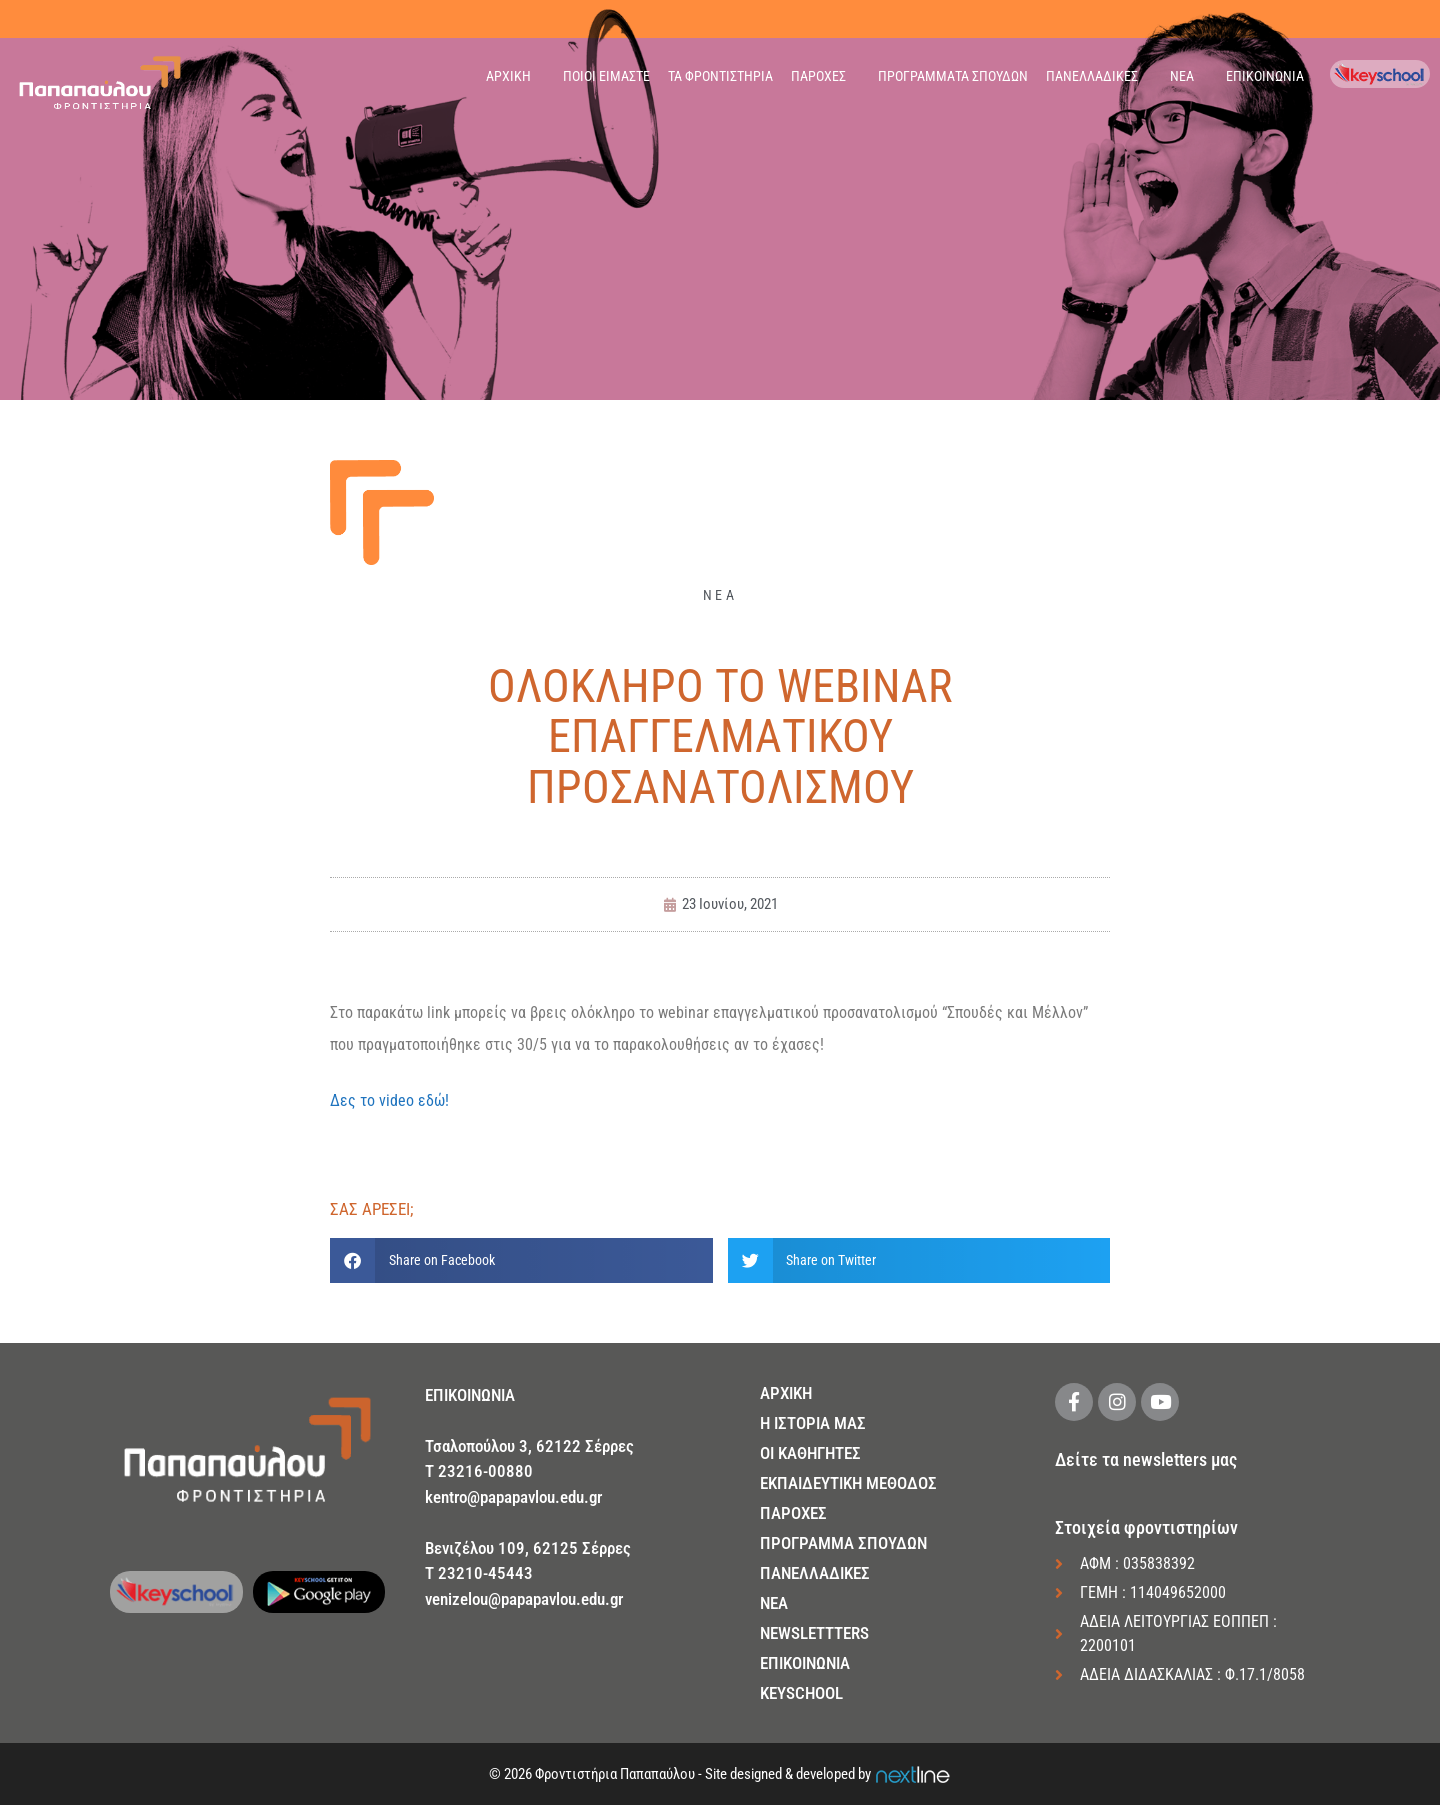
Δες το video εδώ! (389, 1100)
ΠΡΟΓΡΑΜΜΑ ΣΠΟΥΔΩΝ (843, 1543)
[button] (521, 1260)
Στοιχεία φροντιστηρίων (1146, 1527)
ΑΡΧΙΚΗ (508, 76)
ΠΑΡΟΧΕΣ (818, 76)
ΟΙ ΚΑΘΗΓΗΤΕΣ (810, 1453)
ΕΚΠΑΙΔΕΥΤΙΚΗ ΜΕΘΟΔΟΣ (848, 1483)
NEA (774, 1603)
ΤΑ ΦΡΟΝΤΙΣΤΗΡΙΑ (720, 76)
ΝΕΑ (1182, 76)
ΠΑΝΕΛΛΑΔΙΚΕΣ (1092, 76)
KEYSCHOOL (801, 1693)
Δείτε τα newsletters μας (1146, 1459)
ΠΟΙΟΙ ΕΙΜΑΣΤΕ (606, 76)
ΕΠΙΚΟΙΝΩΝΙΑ (1265, 76)
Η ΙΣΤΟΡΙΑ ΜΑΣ (813, 1423)
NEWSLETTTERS (814, 1633)
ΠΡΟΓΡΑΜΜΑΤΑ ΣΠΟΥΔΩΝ (953, 76)
